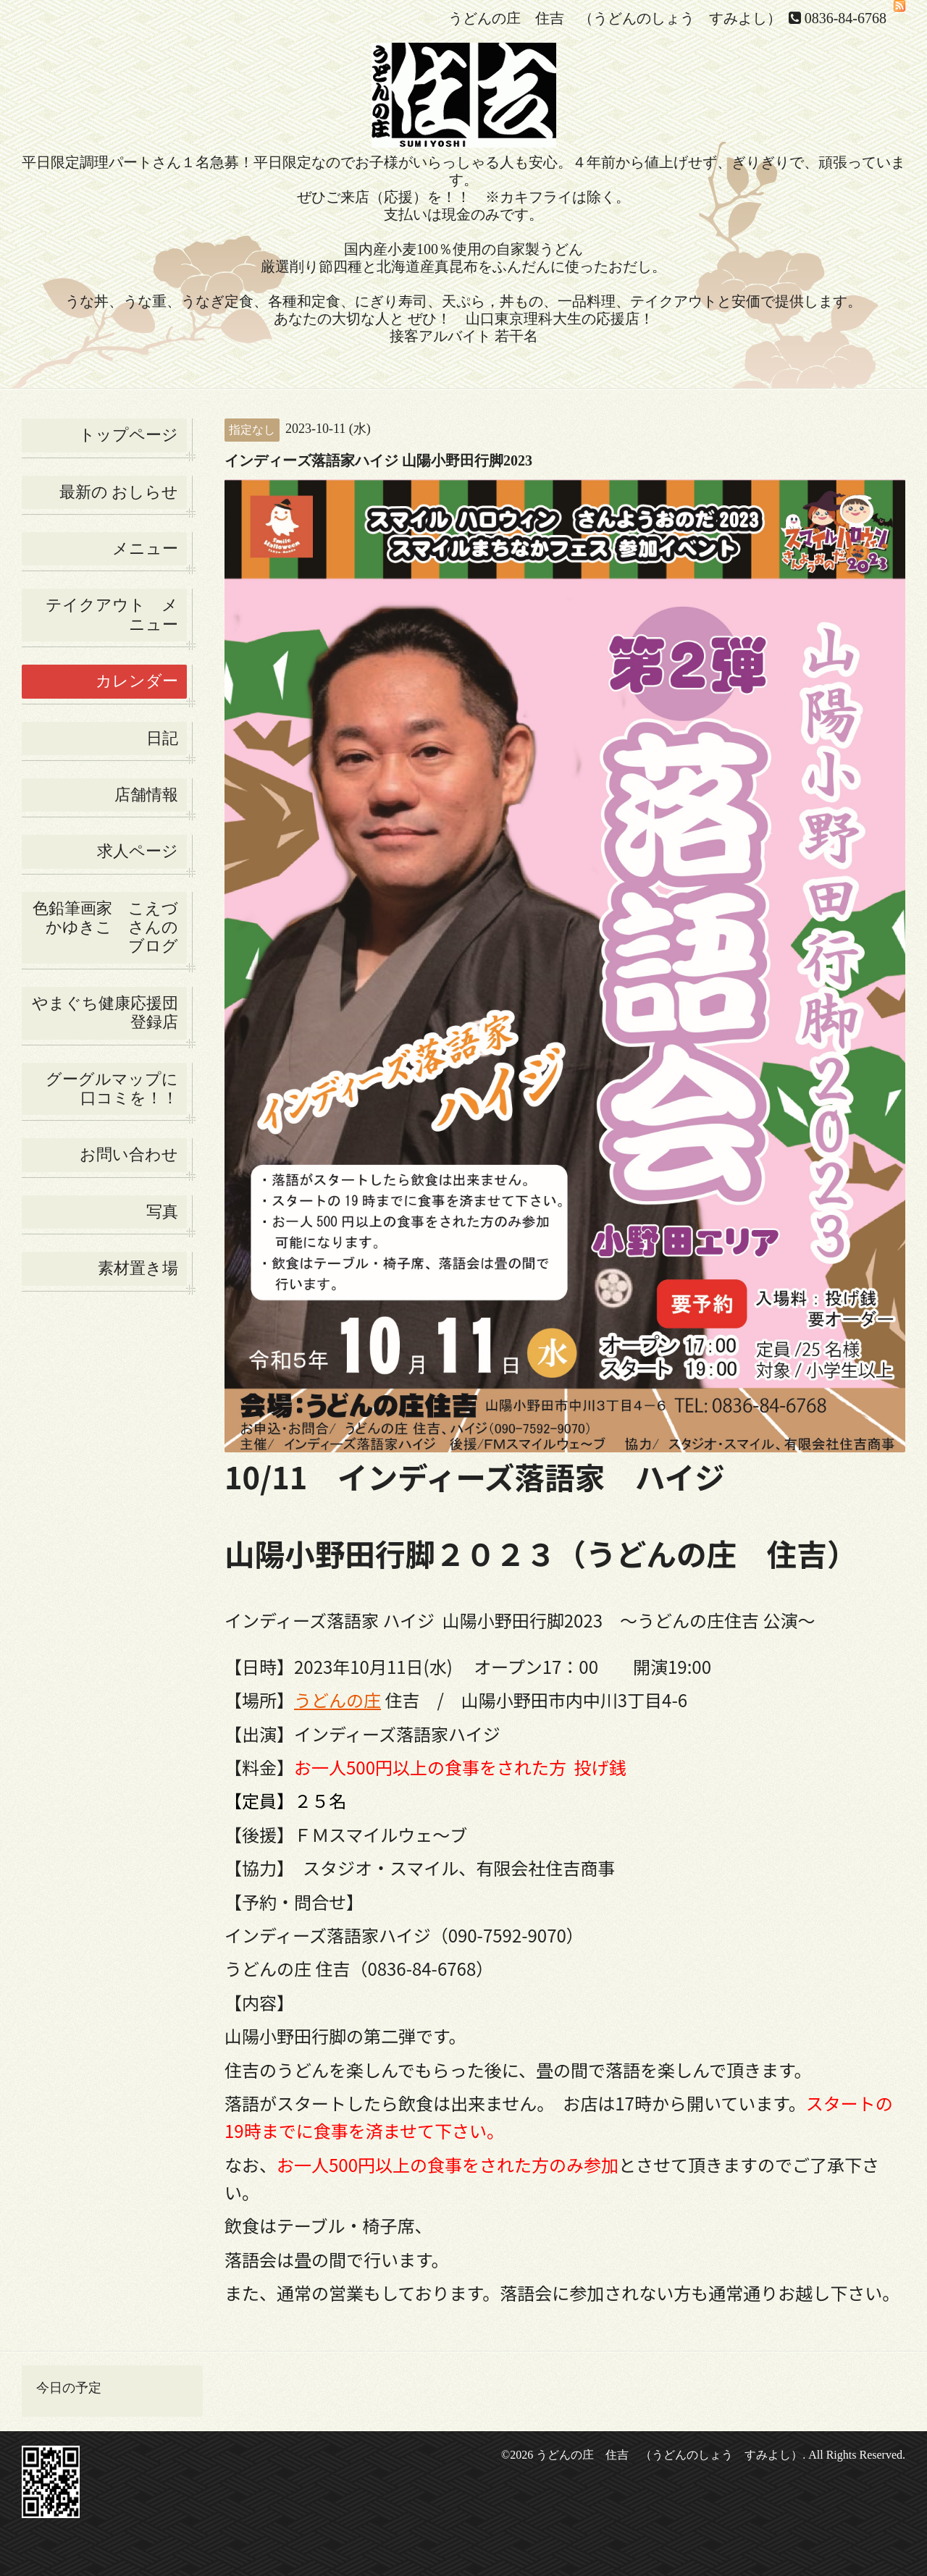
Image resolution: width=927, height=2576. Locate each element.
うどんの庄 (337, 1699)
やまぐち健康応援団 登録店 (109, 1012)
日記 (162, 738)
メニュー (145, 548)
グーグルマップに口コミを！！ (112, 1088)
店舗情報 (146, 795)
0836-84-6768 (845, 18)
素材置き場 (138, 1268)
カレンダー (137, 681)
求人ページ (137, 851)
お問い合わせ (129, 1154)
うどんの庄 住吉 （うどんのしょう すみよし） (669, 2455)
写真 (162, 1212)
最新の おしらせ (119, 492)
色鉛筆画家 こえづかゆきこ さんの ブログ (105, 927)
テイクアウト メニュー (112, 614)
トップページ (128, 435)
